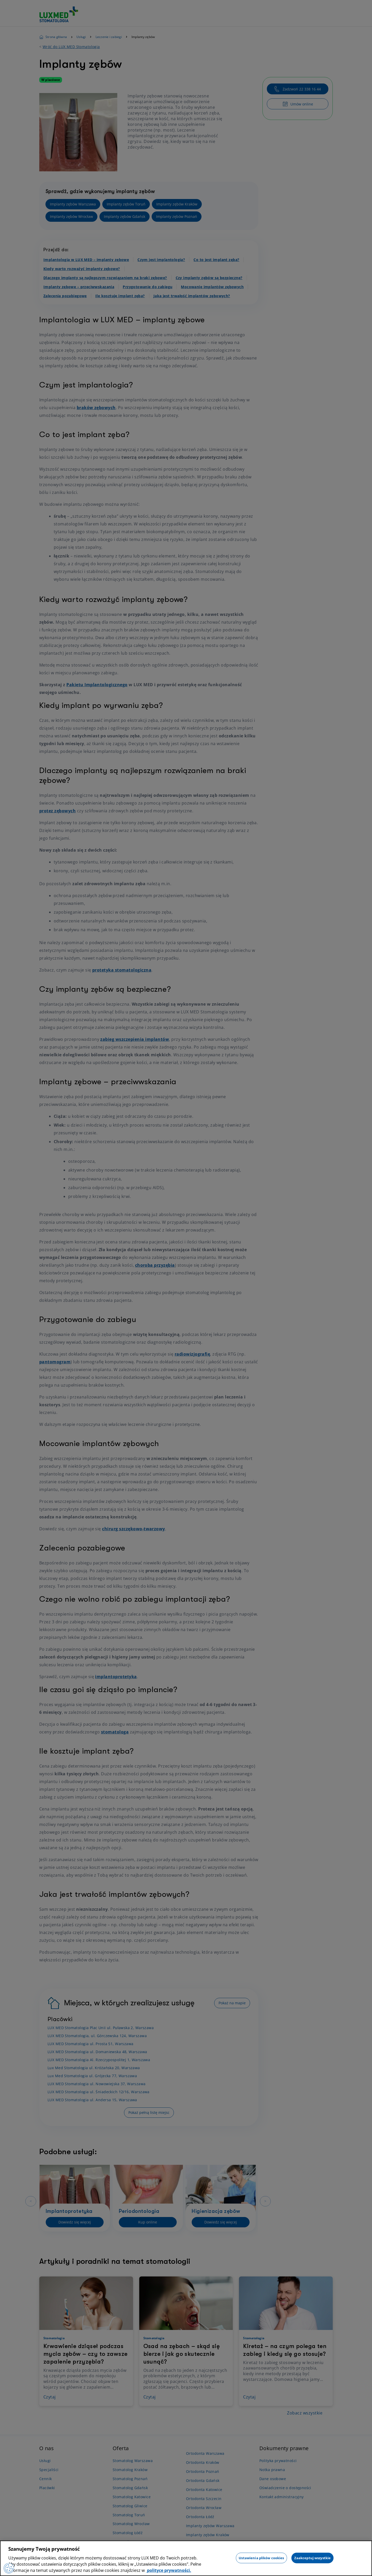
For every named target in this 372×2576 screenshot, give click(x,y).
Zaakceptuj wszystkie (312, 2557)
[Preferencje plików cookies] (9, 2568)
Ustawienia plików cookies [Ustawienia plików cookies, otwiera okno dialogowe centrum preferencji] (261, 2557)
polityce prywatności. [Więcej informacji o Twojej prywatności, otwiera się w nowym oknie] (168, 2570)
